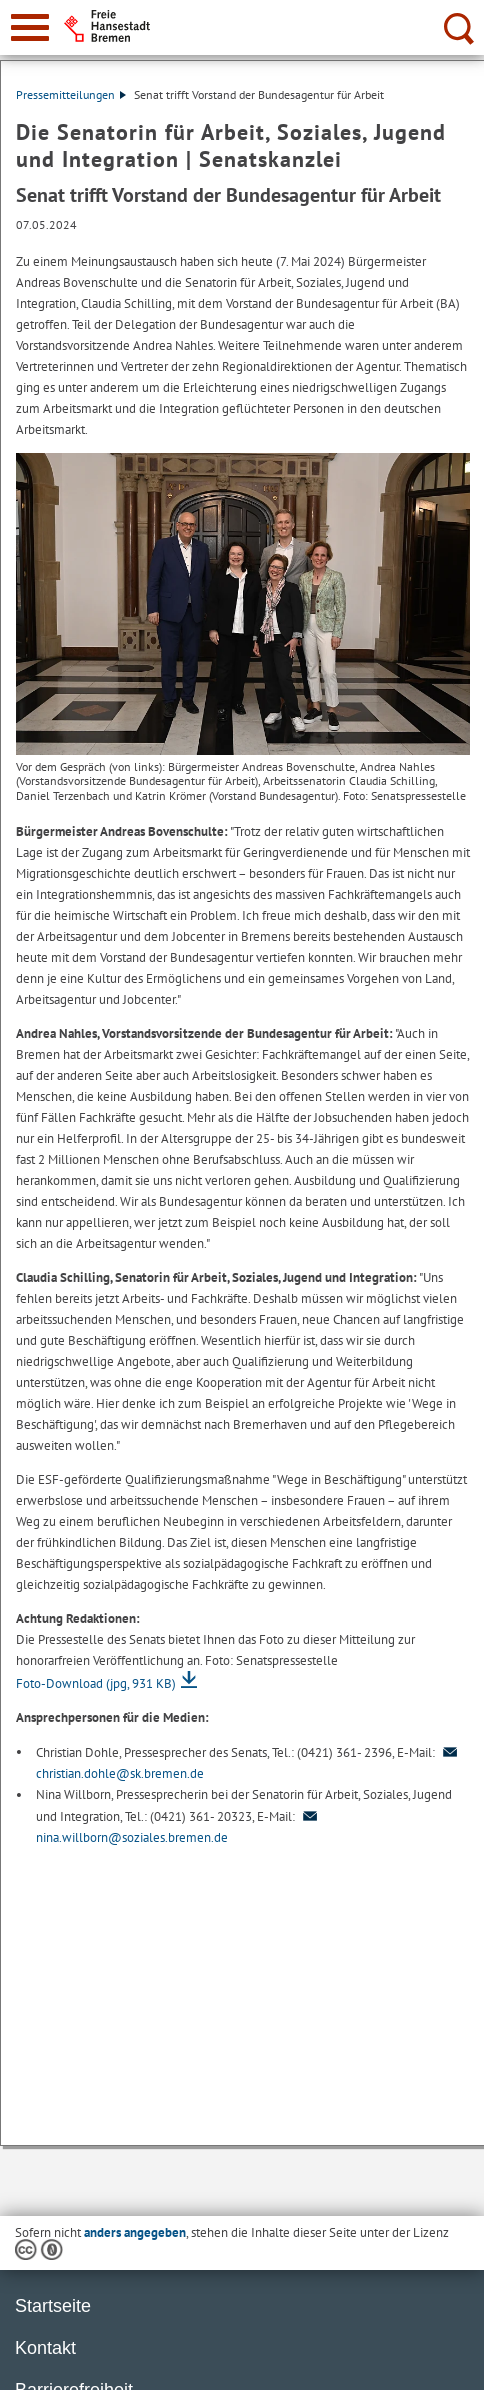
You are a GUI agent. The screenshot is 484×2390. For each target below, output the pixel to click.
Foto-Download (96, 1683)
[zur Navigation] (30, 27)
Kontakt (45, 2348)
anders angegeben (135, 2232)
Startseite (53, 2306)
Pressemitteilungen (71, 94)
